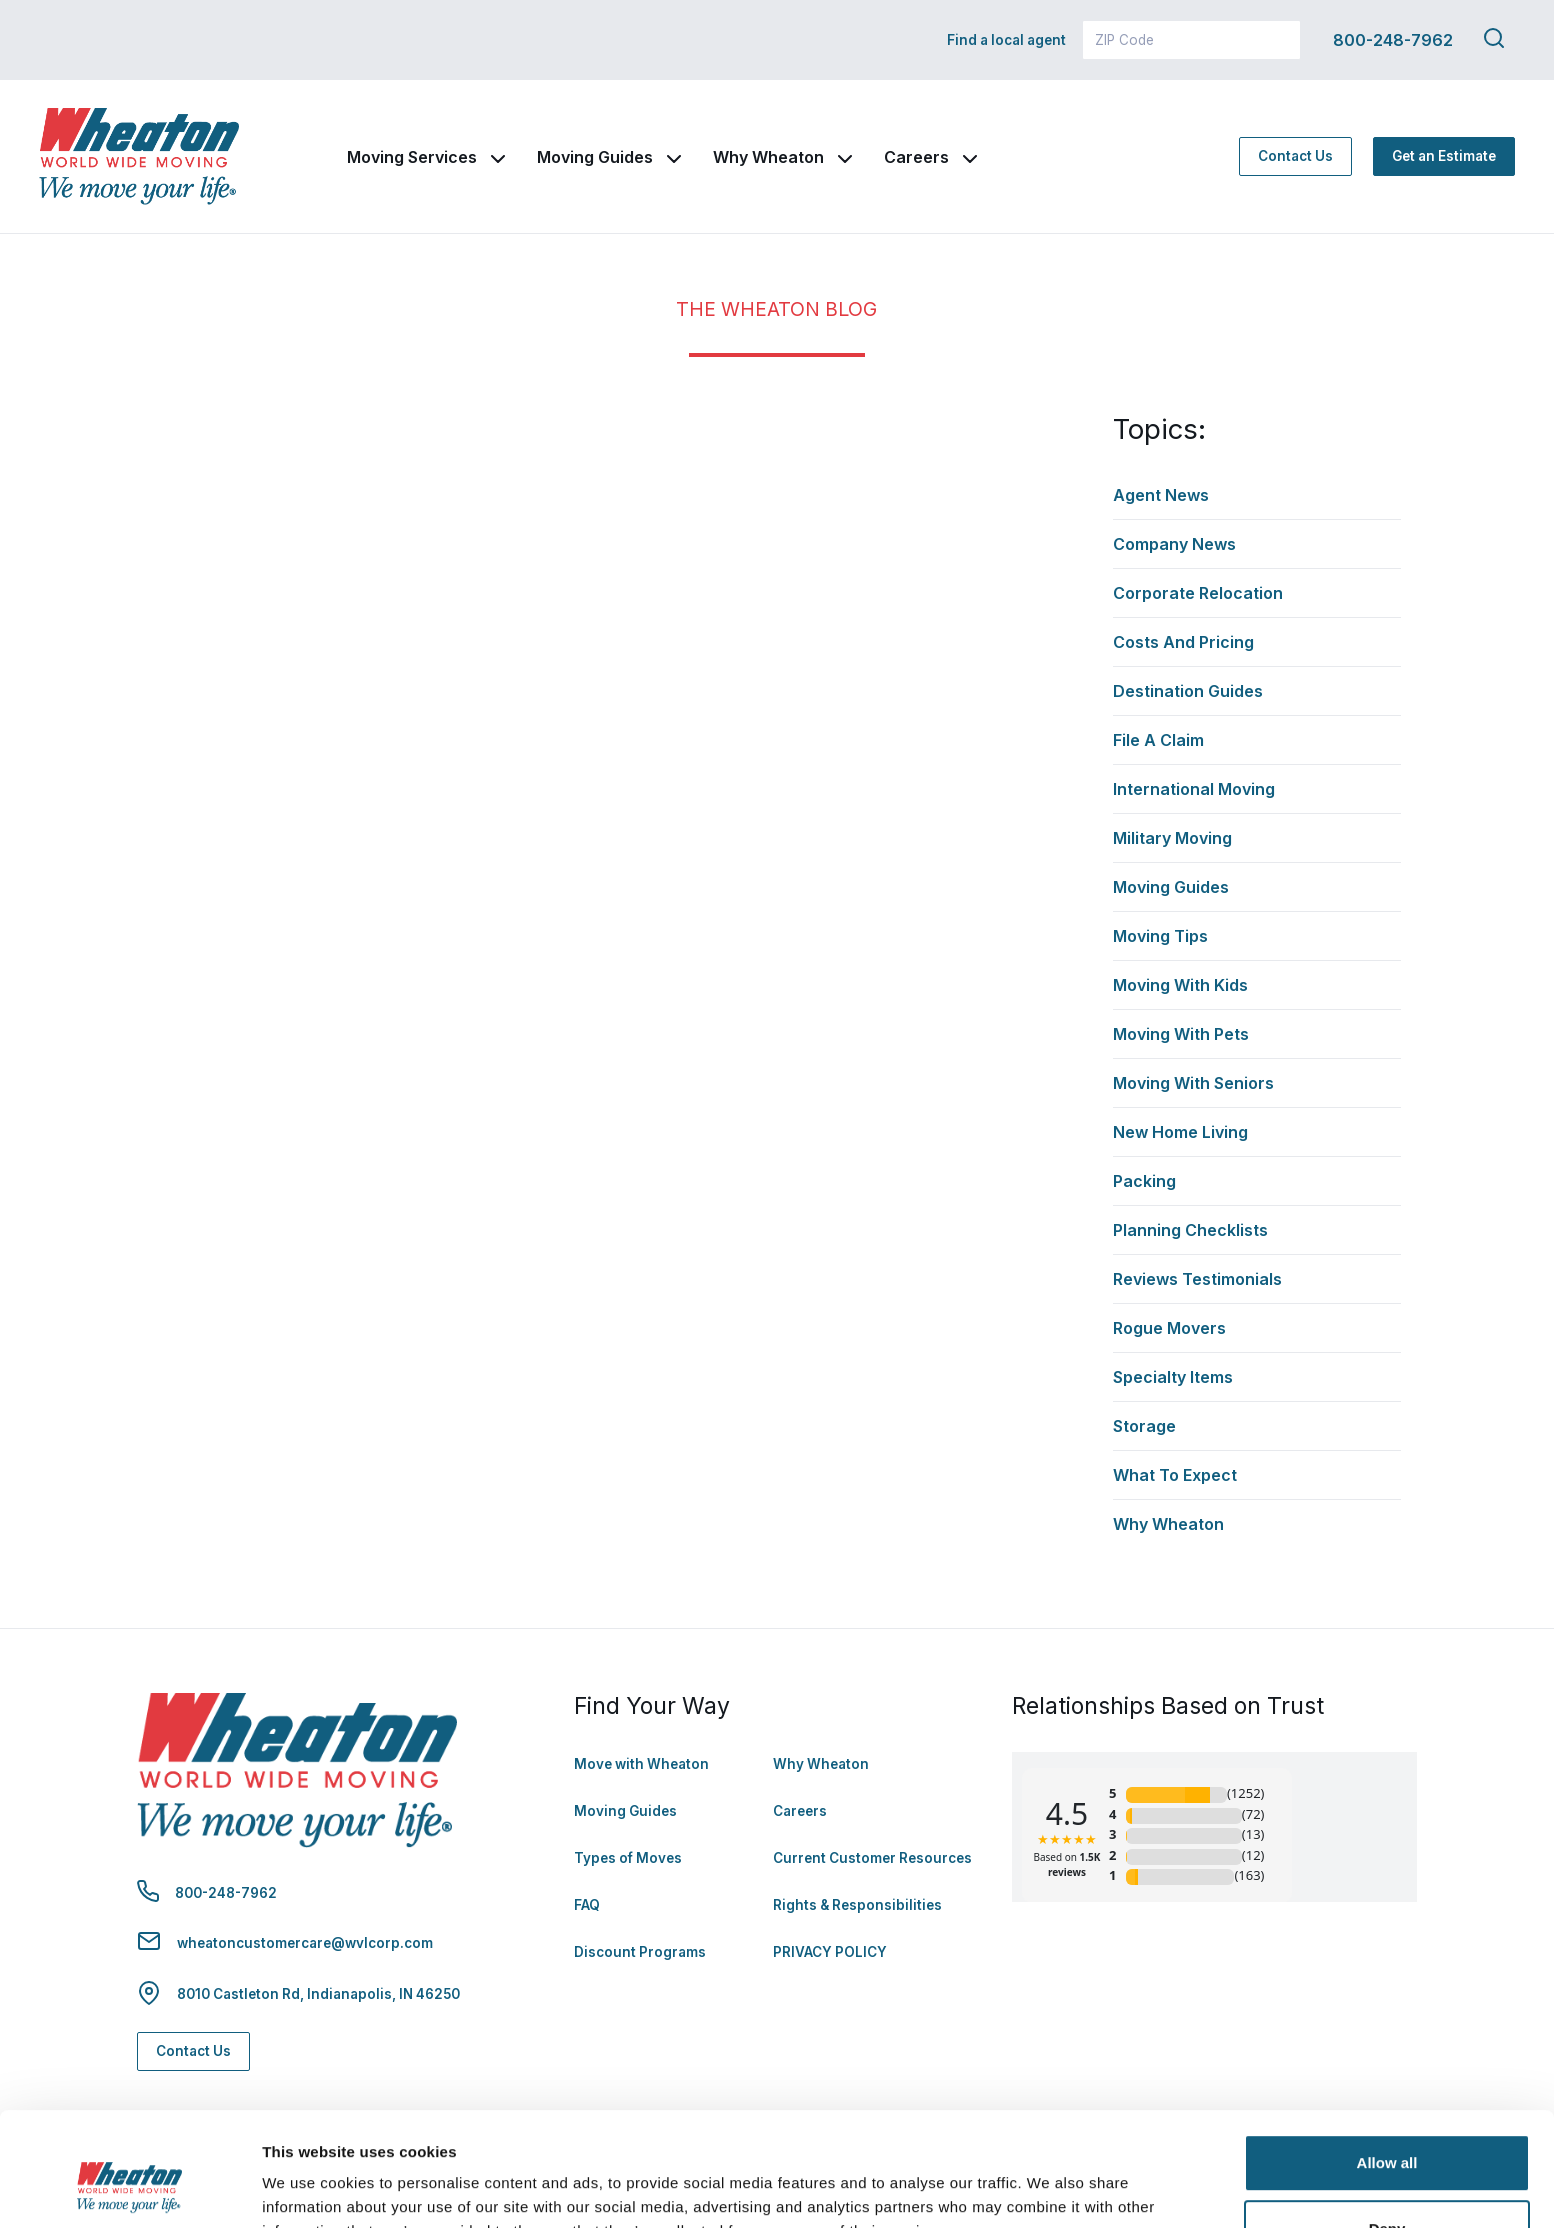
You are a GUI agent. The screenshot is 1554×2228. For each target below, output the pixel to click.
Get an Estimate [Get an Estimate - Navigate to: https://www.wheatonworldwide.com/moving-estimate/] (1444, 156)
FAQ (587, 1905)
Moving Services (412, 157)
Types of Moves (628, 1858)
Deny (1387, 2130)
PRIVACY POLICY (830, 1952)
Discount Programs (640, 1952)
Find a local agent (1006, 40)
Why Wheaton (768, 157)
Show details (308, 2188)
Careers (916, 157)
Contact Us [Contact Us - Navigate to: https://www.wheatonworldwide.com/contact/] (1295, 156)
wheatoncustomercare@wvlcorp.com (305, 1943)
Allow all (1387, 2065)
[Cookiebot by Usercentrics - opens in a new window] (129, 2189)
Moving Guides (595, 157)
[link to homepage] (139, 156)
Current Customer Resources (872, 1858)
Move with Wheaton (641, 1764)
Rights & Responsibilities (857, 1905)
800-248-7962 (1393, 40)
